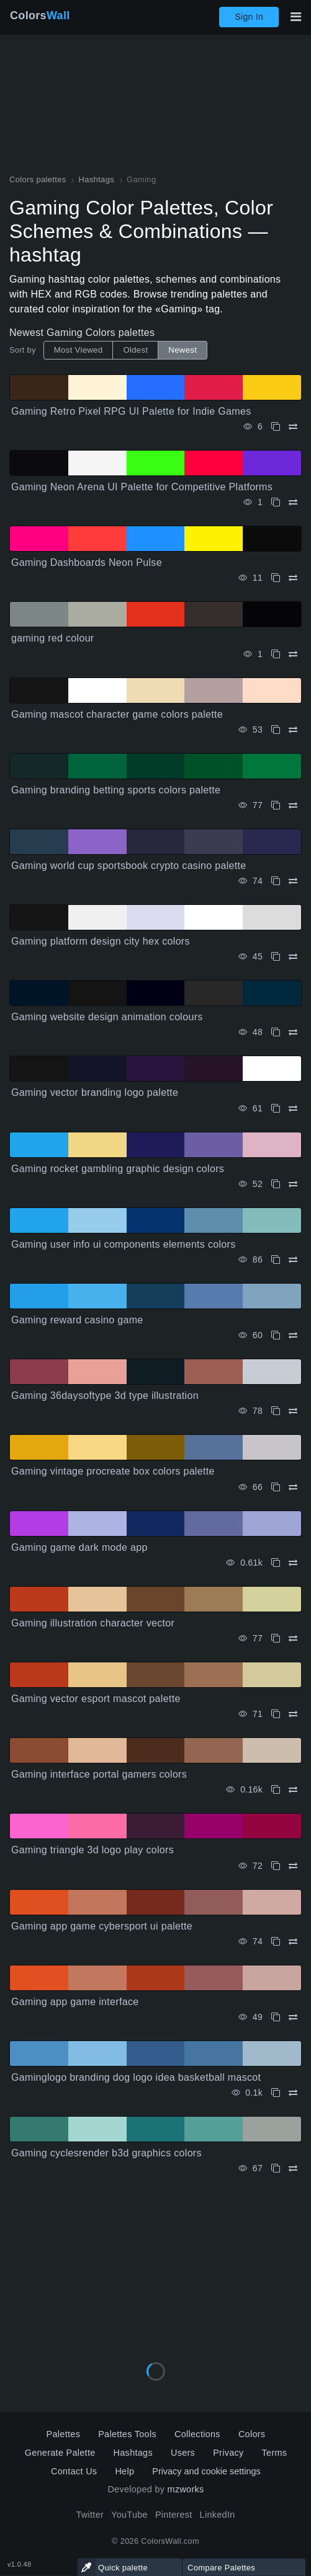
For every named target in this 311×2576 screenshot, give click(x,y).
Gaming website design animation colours (107, 1017)
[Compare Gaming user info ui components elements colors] (293, 1259)
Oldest (135, 350)
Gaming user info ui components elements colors (123, 1244)
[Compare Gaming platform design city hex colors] (293, 956)
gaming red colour (52, 638)
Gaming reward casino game (77, 1320)
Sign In (249, 17)
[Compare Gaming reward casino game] (293, 1335)
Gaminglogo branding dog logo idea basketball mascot (136, 2077)
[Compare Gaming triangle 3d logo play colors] (293, 1866)
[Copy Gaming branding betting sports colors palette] (275, 805)
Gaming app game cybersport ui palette (101, 1926)
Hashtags (133, 2453)
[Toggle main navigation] (295, 17)
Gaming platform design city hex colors (100, 941)
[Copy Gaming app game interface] (275, 2017)
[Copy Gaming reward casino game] (275, 1335)
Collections (197, 2434)
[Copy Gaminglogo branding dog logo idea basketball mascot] (275, 2092)
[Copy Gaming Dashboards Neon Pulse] (275, 578)
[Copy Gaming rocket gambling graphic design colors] (275, 1184)
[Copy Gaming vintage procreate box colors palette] (275, 1487)
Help (124, 2471)
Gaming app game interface (74, 2001)
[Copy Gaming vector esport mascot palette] (275, 1714)
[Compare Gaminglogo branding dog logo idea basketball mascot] (293, 2092)
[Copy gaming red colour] (275, 654)
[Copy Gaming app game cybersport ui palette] (275, 1941)
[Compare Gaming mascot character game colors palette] (293, 729)
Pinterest (173, 2515)
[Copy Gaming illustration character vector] (275, 1638)
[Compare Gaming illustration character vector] (293, 1638)
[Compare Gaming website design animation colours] (293, 1032)
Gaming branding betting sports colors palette (115, 790)
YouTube (129, 2515)
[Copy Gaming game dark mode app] (275, 1563)
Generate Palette (60, 2453)
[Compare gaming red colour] (293, 654)
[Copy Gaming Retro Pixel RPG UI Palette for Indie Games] (275, 426)
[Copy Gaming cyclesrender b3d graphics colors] (275, 2168)
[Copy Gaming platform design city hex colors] (275, 956)
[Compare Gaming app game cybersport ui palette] (293, 1941)
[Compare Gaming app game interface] (293, 2017)
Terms (274, 2453)
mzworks (186, 2489)
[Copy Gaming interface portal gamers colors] (275, 1789)
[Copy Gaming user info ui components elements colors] (275, 1259)
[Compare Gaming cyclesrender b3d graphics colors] (293, 2168)
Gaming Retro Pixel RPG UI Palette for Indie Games (131, 411)
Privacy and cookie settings (206, 2471)
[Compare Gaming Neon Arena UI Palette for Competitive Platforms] (293, 502)
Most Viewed (78, 350)
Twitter (90, 2515)
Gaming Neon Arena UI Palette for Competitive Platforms (142, 487)
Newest (182, 350)
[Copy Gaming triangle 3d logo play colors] (275, 1866)
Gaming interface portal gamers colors (99, 1774)
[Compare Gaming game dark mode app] (293, 1563)
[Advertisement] (155, 2263)
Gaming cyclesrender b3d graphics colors (106, 2153)
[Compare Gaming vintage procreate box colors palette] (293, 1487)
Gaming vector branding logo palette (94, 1092)
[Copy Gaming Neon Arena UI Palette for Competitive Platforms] (275, 502)
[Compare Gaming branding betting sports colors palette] (293, 805)
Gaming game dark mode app (79, 1547)
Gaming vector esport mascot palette (96, 1698)
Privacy (228, 2453)
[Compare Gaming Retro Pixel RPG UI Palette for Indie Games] (293, 426)
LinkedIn (217, 2515)
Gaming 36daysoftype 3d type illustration (105, 1395)
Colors (40, 15)
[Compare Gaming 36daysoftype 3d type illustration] (293, 1411)
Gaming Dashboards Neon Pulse (86, 562)
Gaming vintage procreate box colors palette (113, 1471)
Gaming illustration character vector (92, 1623)
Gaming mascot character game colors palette (117, 714)
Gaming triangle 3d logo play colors (92, 1850)
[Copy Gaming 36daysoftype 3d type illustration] (275, 1411)
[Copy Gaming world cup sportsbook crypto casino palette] (275, 881)
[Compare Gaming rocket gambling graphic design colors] (293, 1184)
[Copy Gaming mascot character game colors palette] (275, 729)
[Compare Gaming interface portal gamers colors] (293, 1789)
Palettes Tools (127, 2434)
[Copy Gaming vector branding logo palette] (275, 1108)
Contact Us (74, 2471)
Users (183, 2453)
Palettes (64, 2434)
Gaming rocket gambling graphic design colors (117, 1168)
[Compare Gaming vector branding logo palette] (293, 1108)
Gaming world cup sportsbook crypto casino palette (128, 865)
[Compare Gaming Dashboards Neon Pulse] (293, 578)
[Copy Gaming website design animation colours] (275, 1032)
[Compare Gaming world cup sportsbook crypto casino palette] (293, 881)
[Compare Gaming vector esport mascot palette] (293, 1714)
